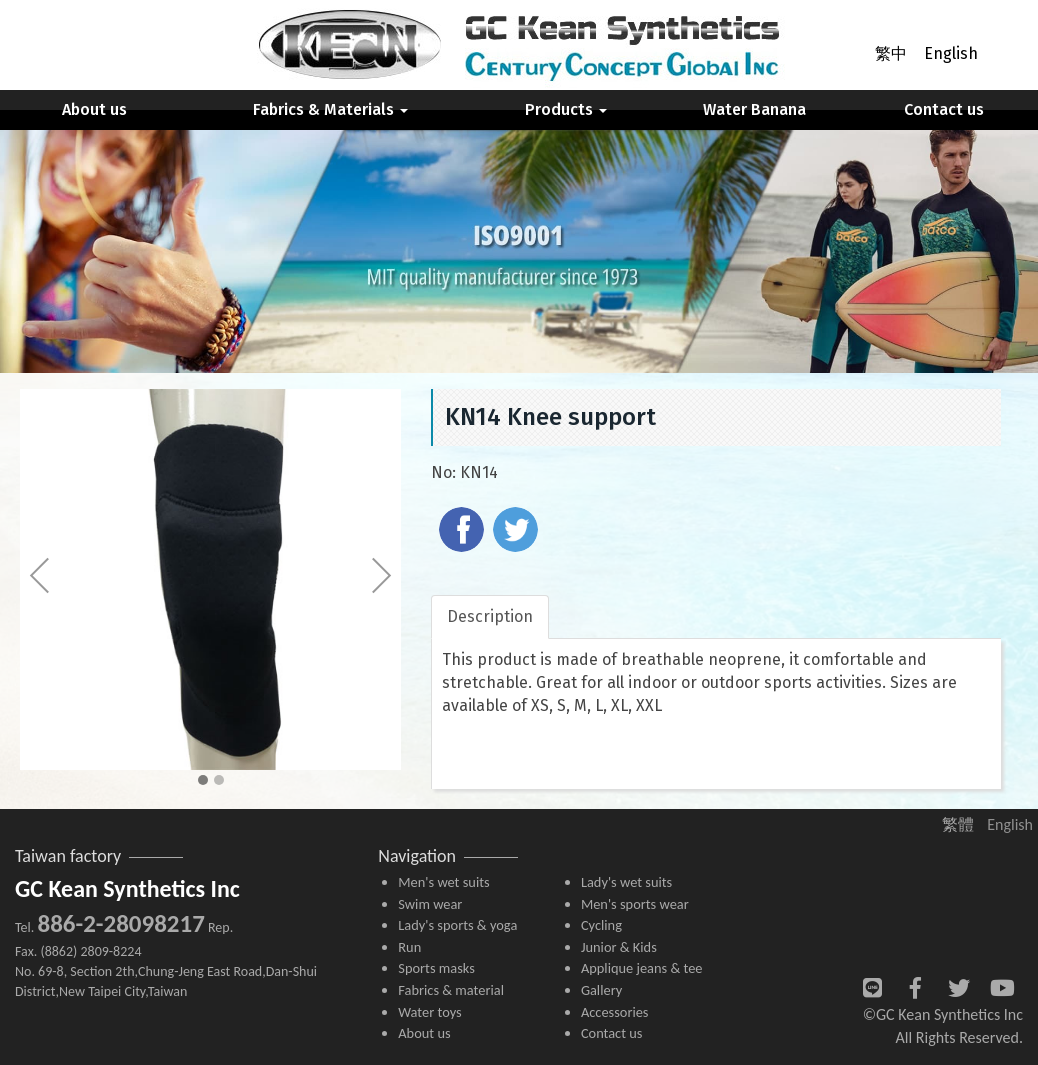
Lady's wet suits (626, 882)
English (951, 53)
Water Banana (754, 109)
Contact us (944, 109)
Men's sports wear (635, 904)
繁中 (891, 53)
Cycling (601, 925)
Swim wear (430, 904)
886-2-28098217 (120, 923)
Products (566, 109)
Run (409, 947)
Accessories (615, 1012)
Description (490, 616)
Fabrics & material (451, 990)
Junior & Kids (619, 947)
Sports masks (436, 968)
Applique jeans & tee (642, 968)
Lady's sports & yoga (457, 925)
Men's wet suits (443, 882)
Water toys (429, 1012)
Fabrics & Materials (330, 109)
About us (94, 109)
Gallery (601, 990)
